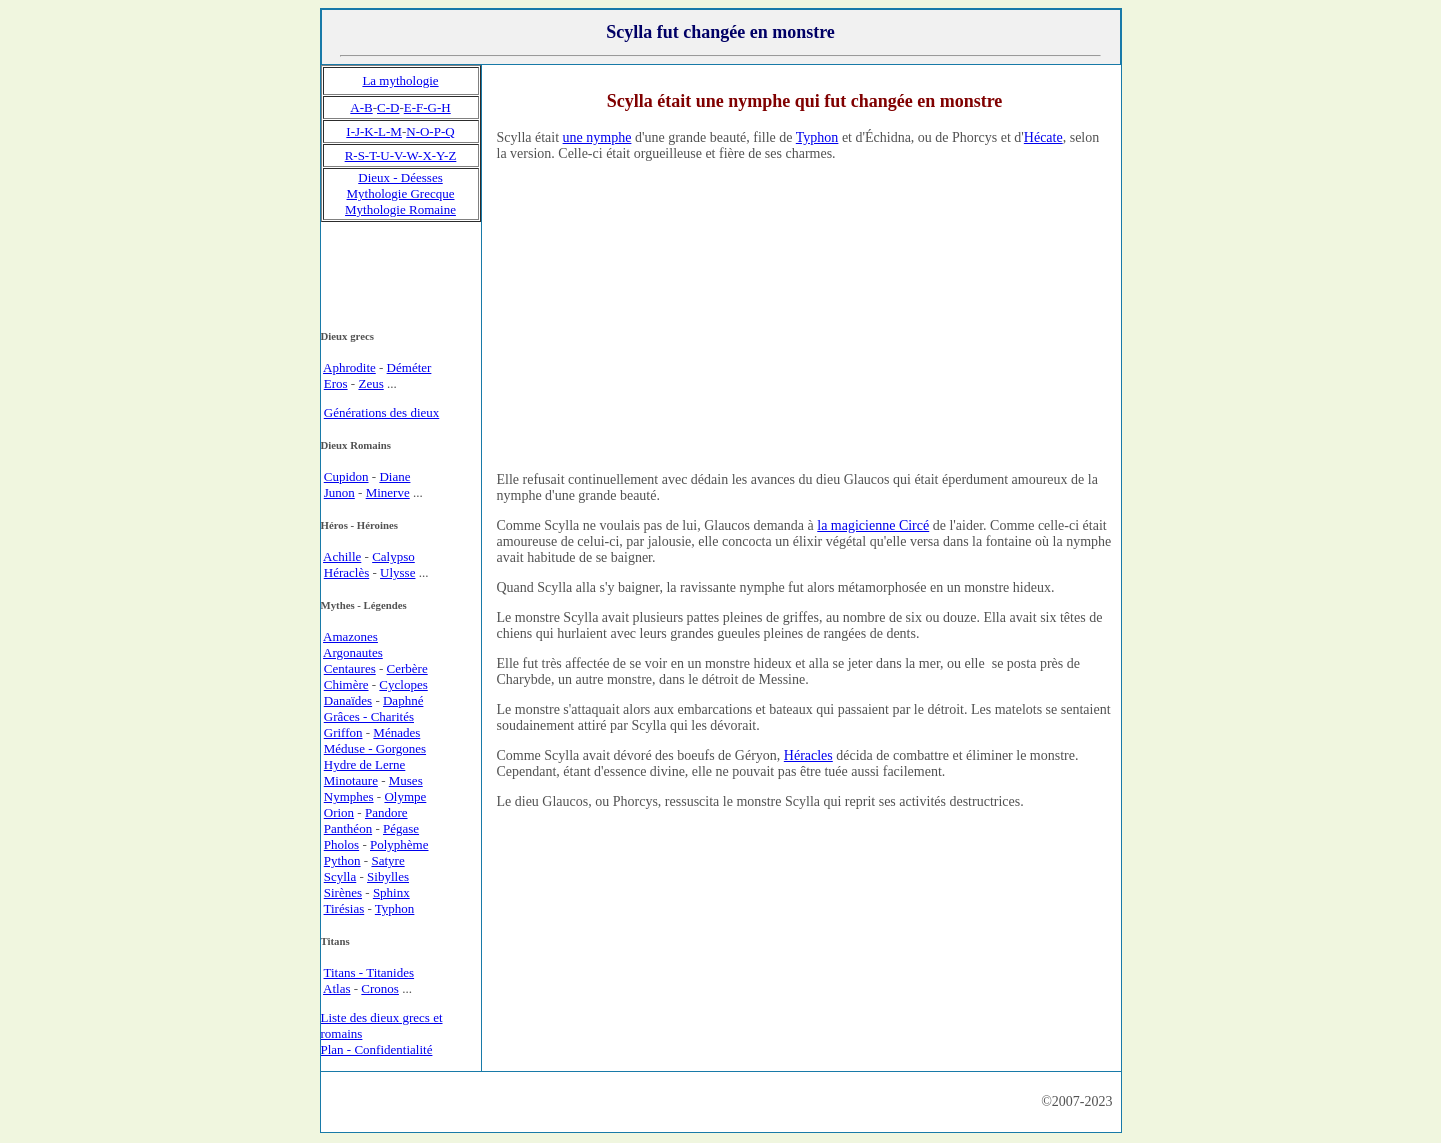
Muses (406, 780)
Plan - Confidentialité (377, 1049)
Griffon (343, 732)
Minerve (388, 492)
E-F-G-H (427, 107)
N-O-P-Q (430, 131)
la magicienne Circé (873, 525)
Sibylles (388, 876)
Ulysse (397, 572)
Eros (336, 383)
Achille (342, 556)
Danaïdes (348, 700)
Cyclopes (403, 684)
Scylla (340, 876)
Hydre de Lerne (365, 764)
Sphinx (391, 892)
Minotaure (351, 780)
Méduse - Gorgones (375, 748)
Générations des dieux (382, 412)
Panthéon (348, 828)
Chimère (346, 684)
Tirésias (344, 908)
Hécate (1043, 137)
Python (342, 860)
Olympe (405, 796)
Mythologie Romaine (400, 209)
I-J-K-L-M (374, 131)
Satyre (387, 860)
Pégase (401, 828)
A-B (361, 107)
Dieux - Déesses (400, 177)
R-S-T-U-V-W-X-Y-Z (401, 155)
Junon (339, 492)
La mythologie (400, 80)
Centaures (350, 668)
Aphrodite (349, 367)
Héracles (808, 755)
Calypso (393, 556)
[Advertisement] (805, 316)
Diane (394, 476)
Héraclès (346, 572)
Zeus (370, 383)
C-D (388, 107)
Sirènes (343, 892)
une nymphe (597, 137)
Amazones (350, 636)
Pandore (386, 812)
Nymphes (349, 796)
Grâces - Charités (369, 716)
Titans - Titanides (369, 972)
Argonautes (353, 652)
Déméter (409, 367)
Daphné (403, 700)
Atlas (336, 988)
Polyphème (399, 844)
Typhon (817, 137)
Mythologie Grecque (401, 193)
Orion (339, 812)
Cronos (380, 988)
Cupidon (346, 476)
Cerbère (407, 668)
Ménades (396, 732)
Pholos (341, 844)
